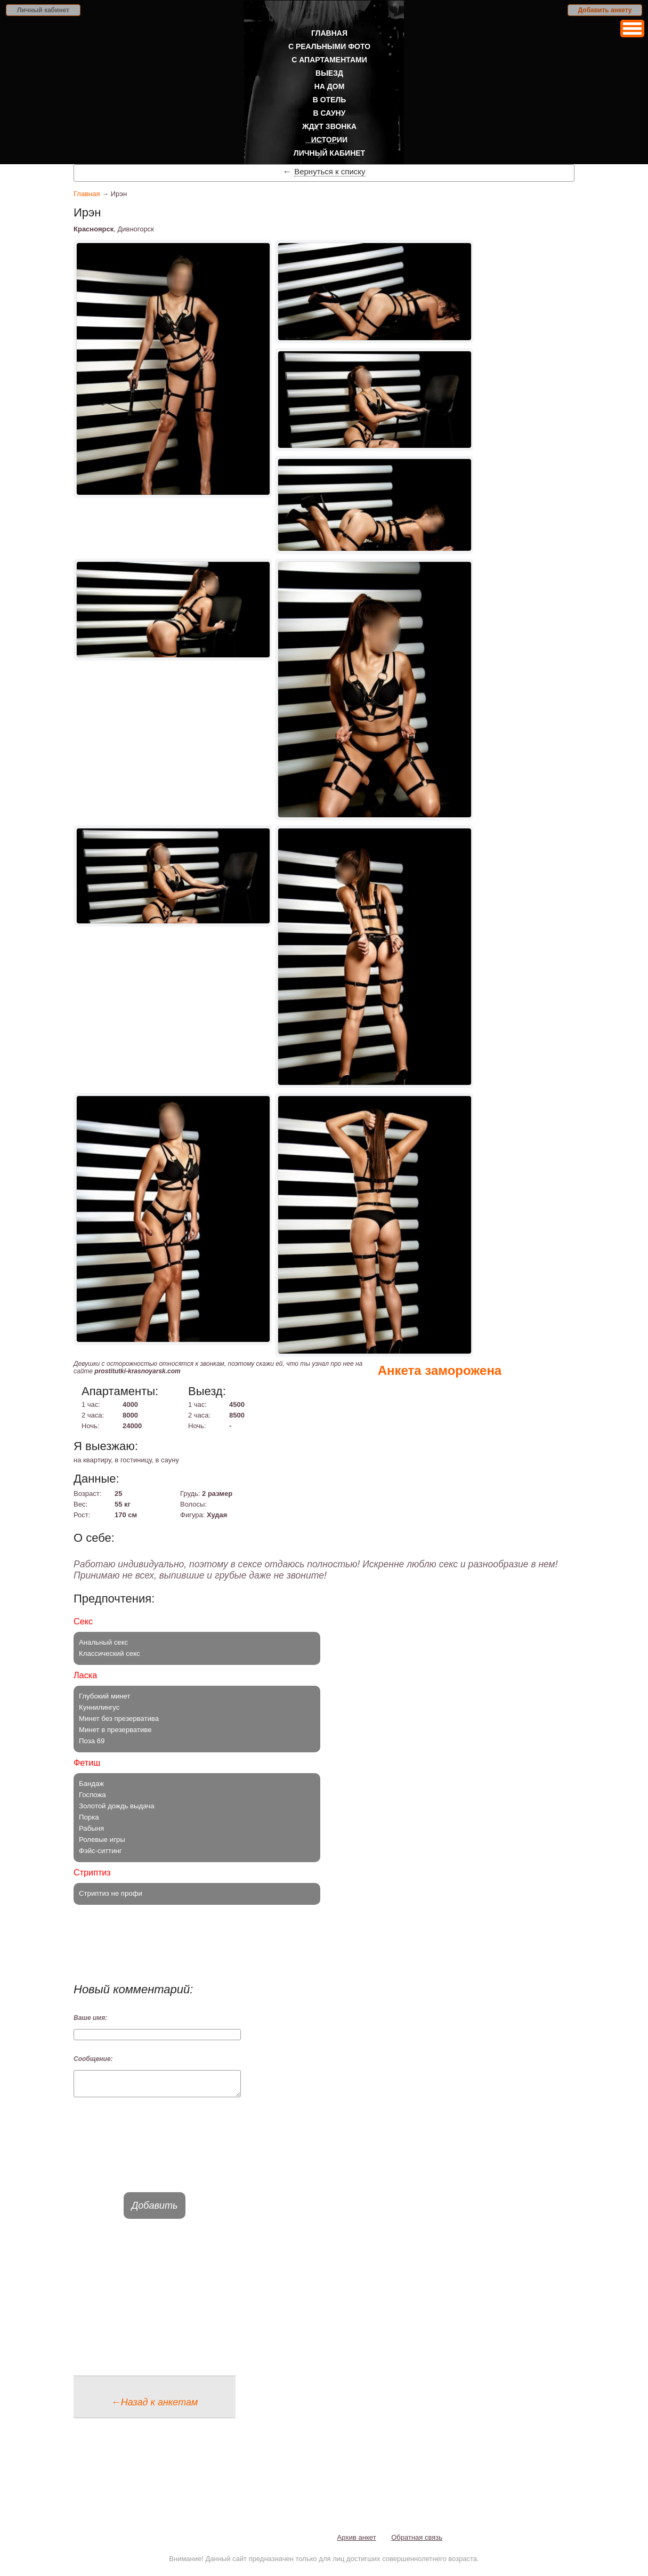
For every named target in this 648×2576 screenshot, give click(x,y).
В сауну (329, 113)
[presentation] (155, 2154)
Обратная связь (416, 2542)
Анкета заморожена (440, 1370)
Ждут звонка (329, 126)
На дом (329, 86)
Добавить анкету (605, 10)
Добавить (155, 2210)
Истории (329, 139)
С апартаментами (329, 59)
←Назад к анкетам (154, 2407)
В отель (329, 99)
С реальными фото (329, 46)
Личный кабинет (43, 10)
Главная (329, 33)
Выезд (329, 73)
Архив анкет (356, 2542)
